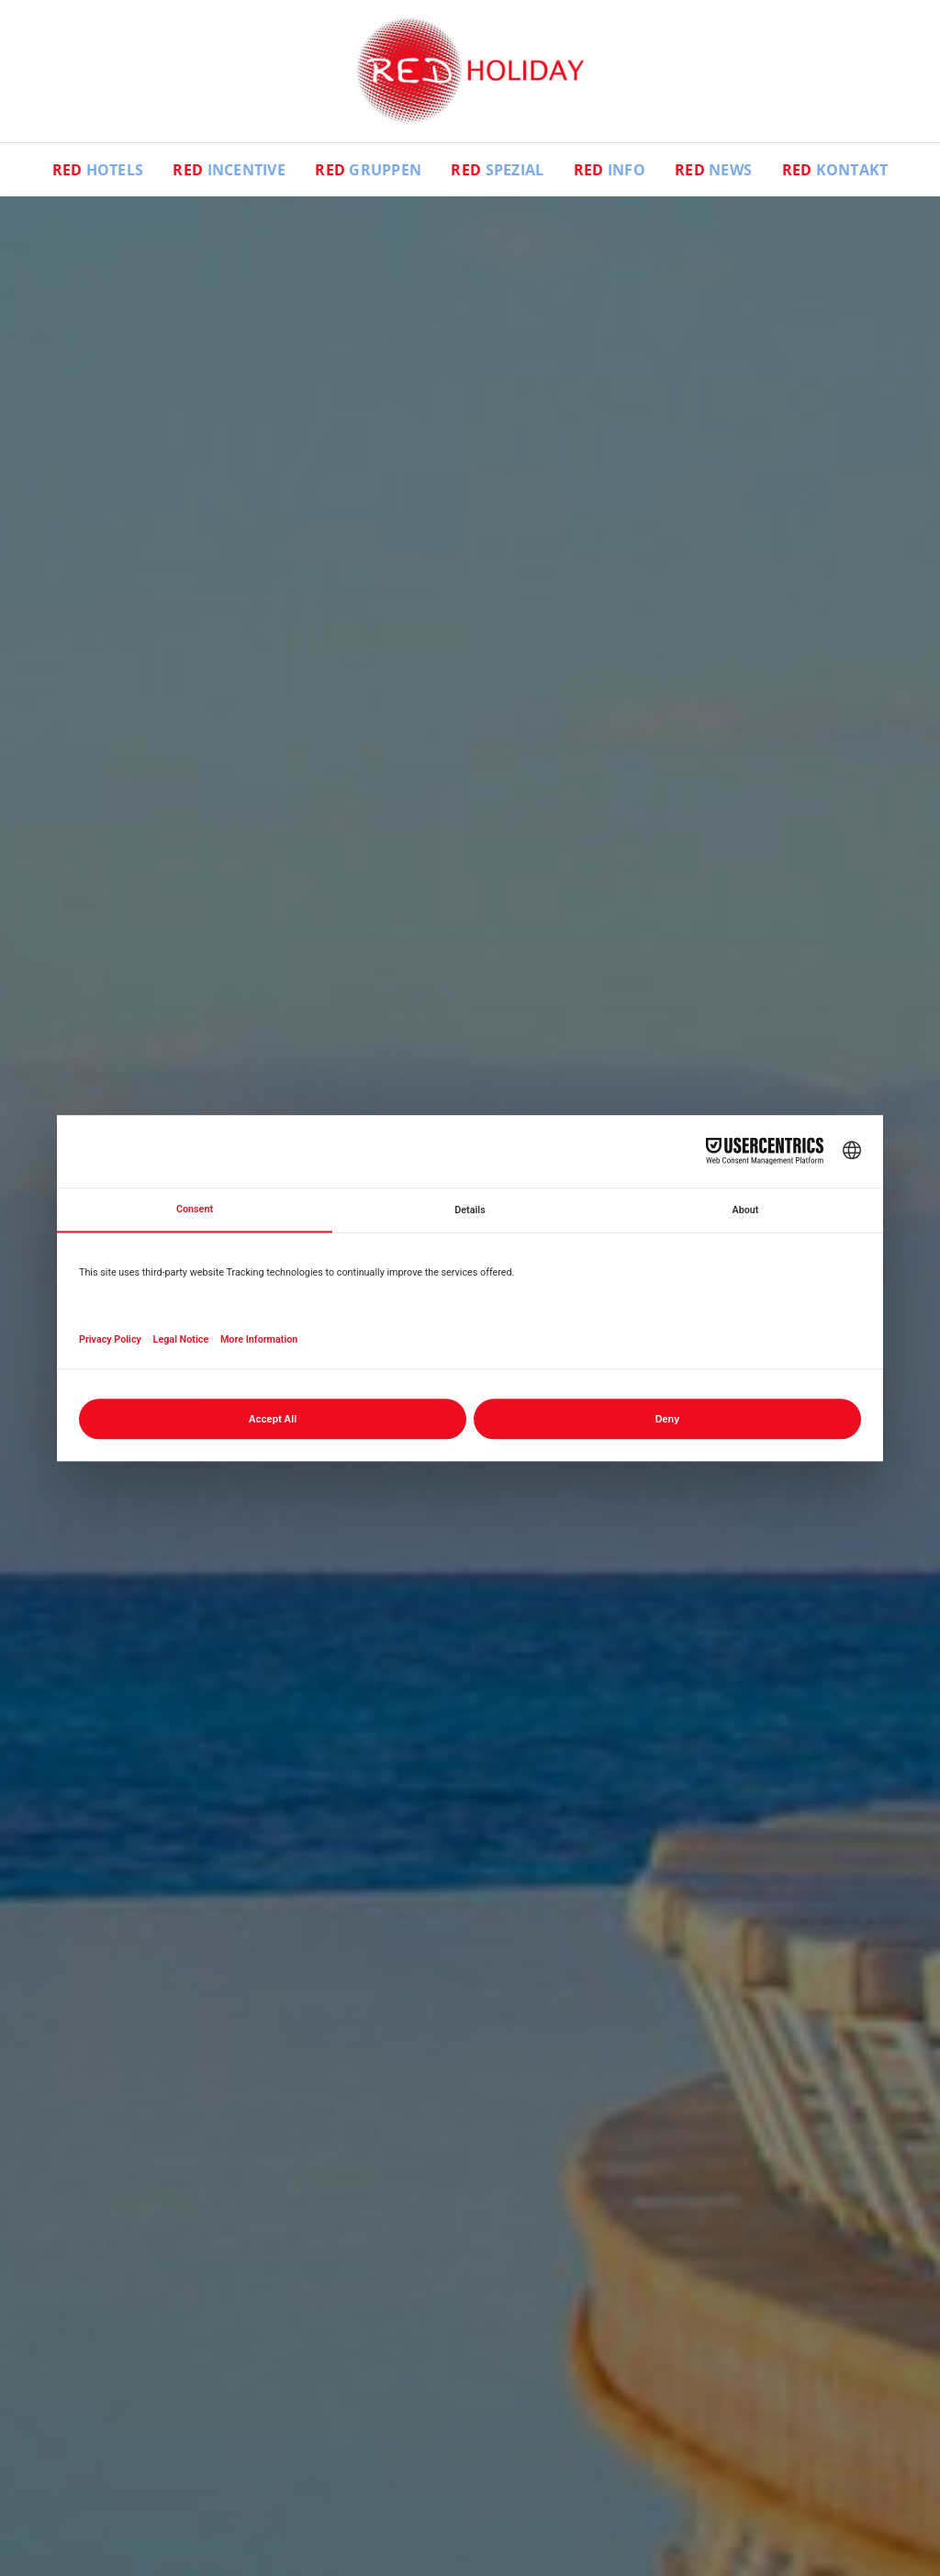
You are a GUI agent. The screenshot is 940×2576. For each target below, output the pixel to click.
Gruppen (368, 170)
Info (609, 170)
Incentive (229, 170)
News (713, 170)
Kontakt (835, 170)
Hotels (98, 170)
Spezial (497, 170)
